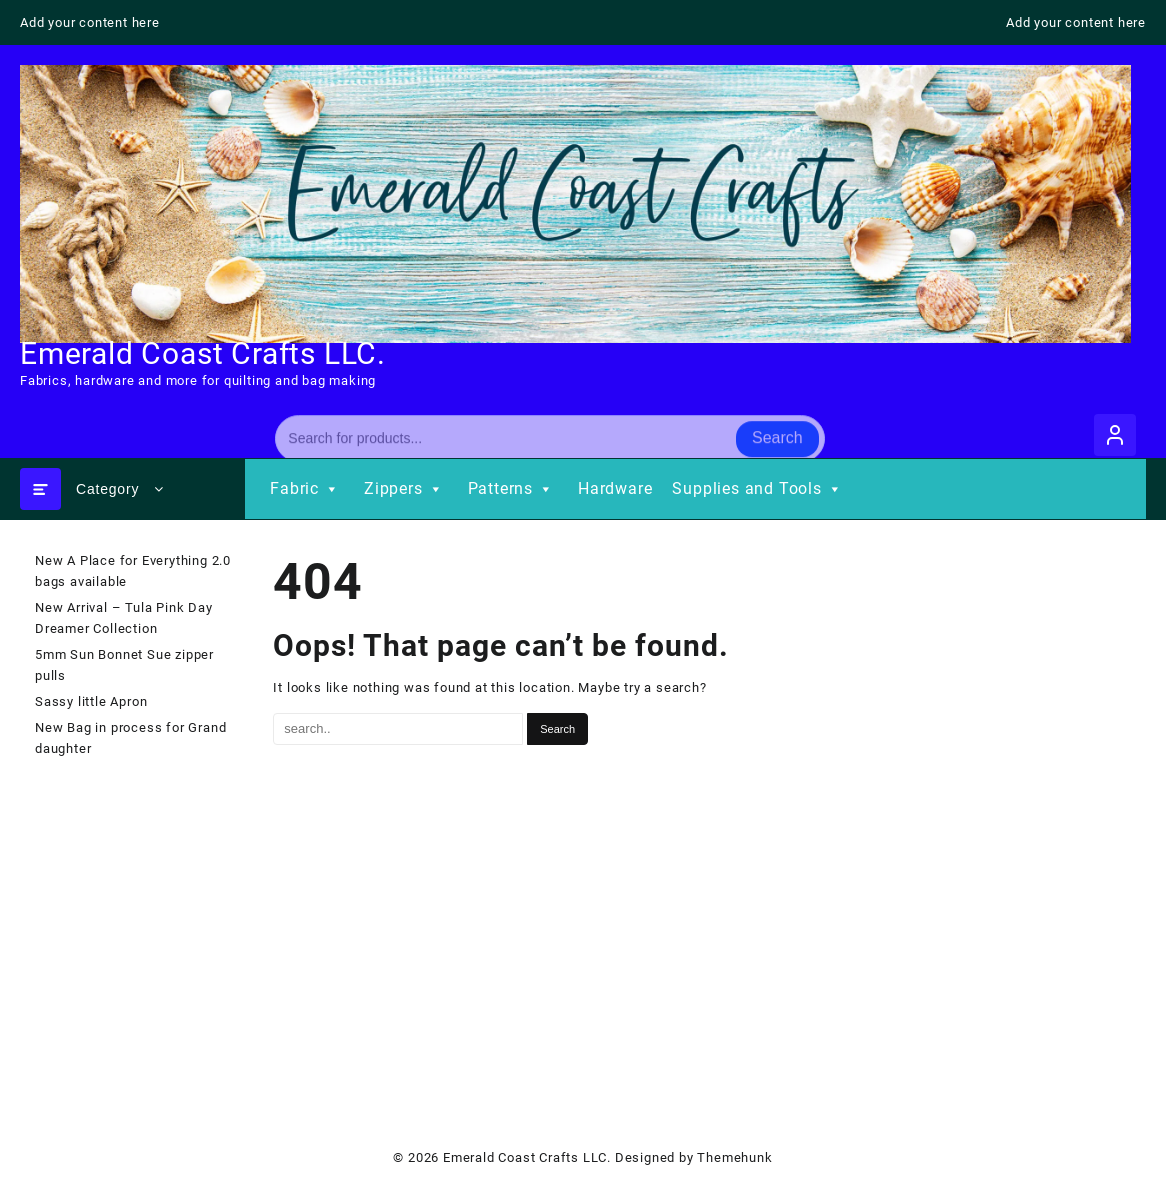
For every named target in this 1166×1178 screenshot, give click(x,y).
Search (777, 433)
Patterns (513, 488)
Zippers (406, 488)
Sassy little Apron (91, 701)
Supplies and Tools (759, 488)
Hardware (615, 488)
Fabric (307, 488)
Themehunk (734, 1157)
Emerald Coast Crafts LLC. (203, 353)
